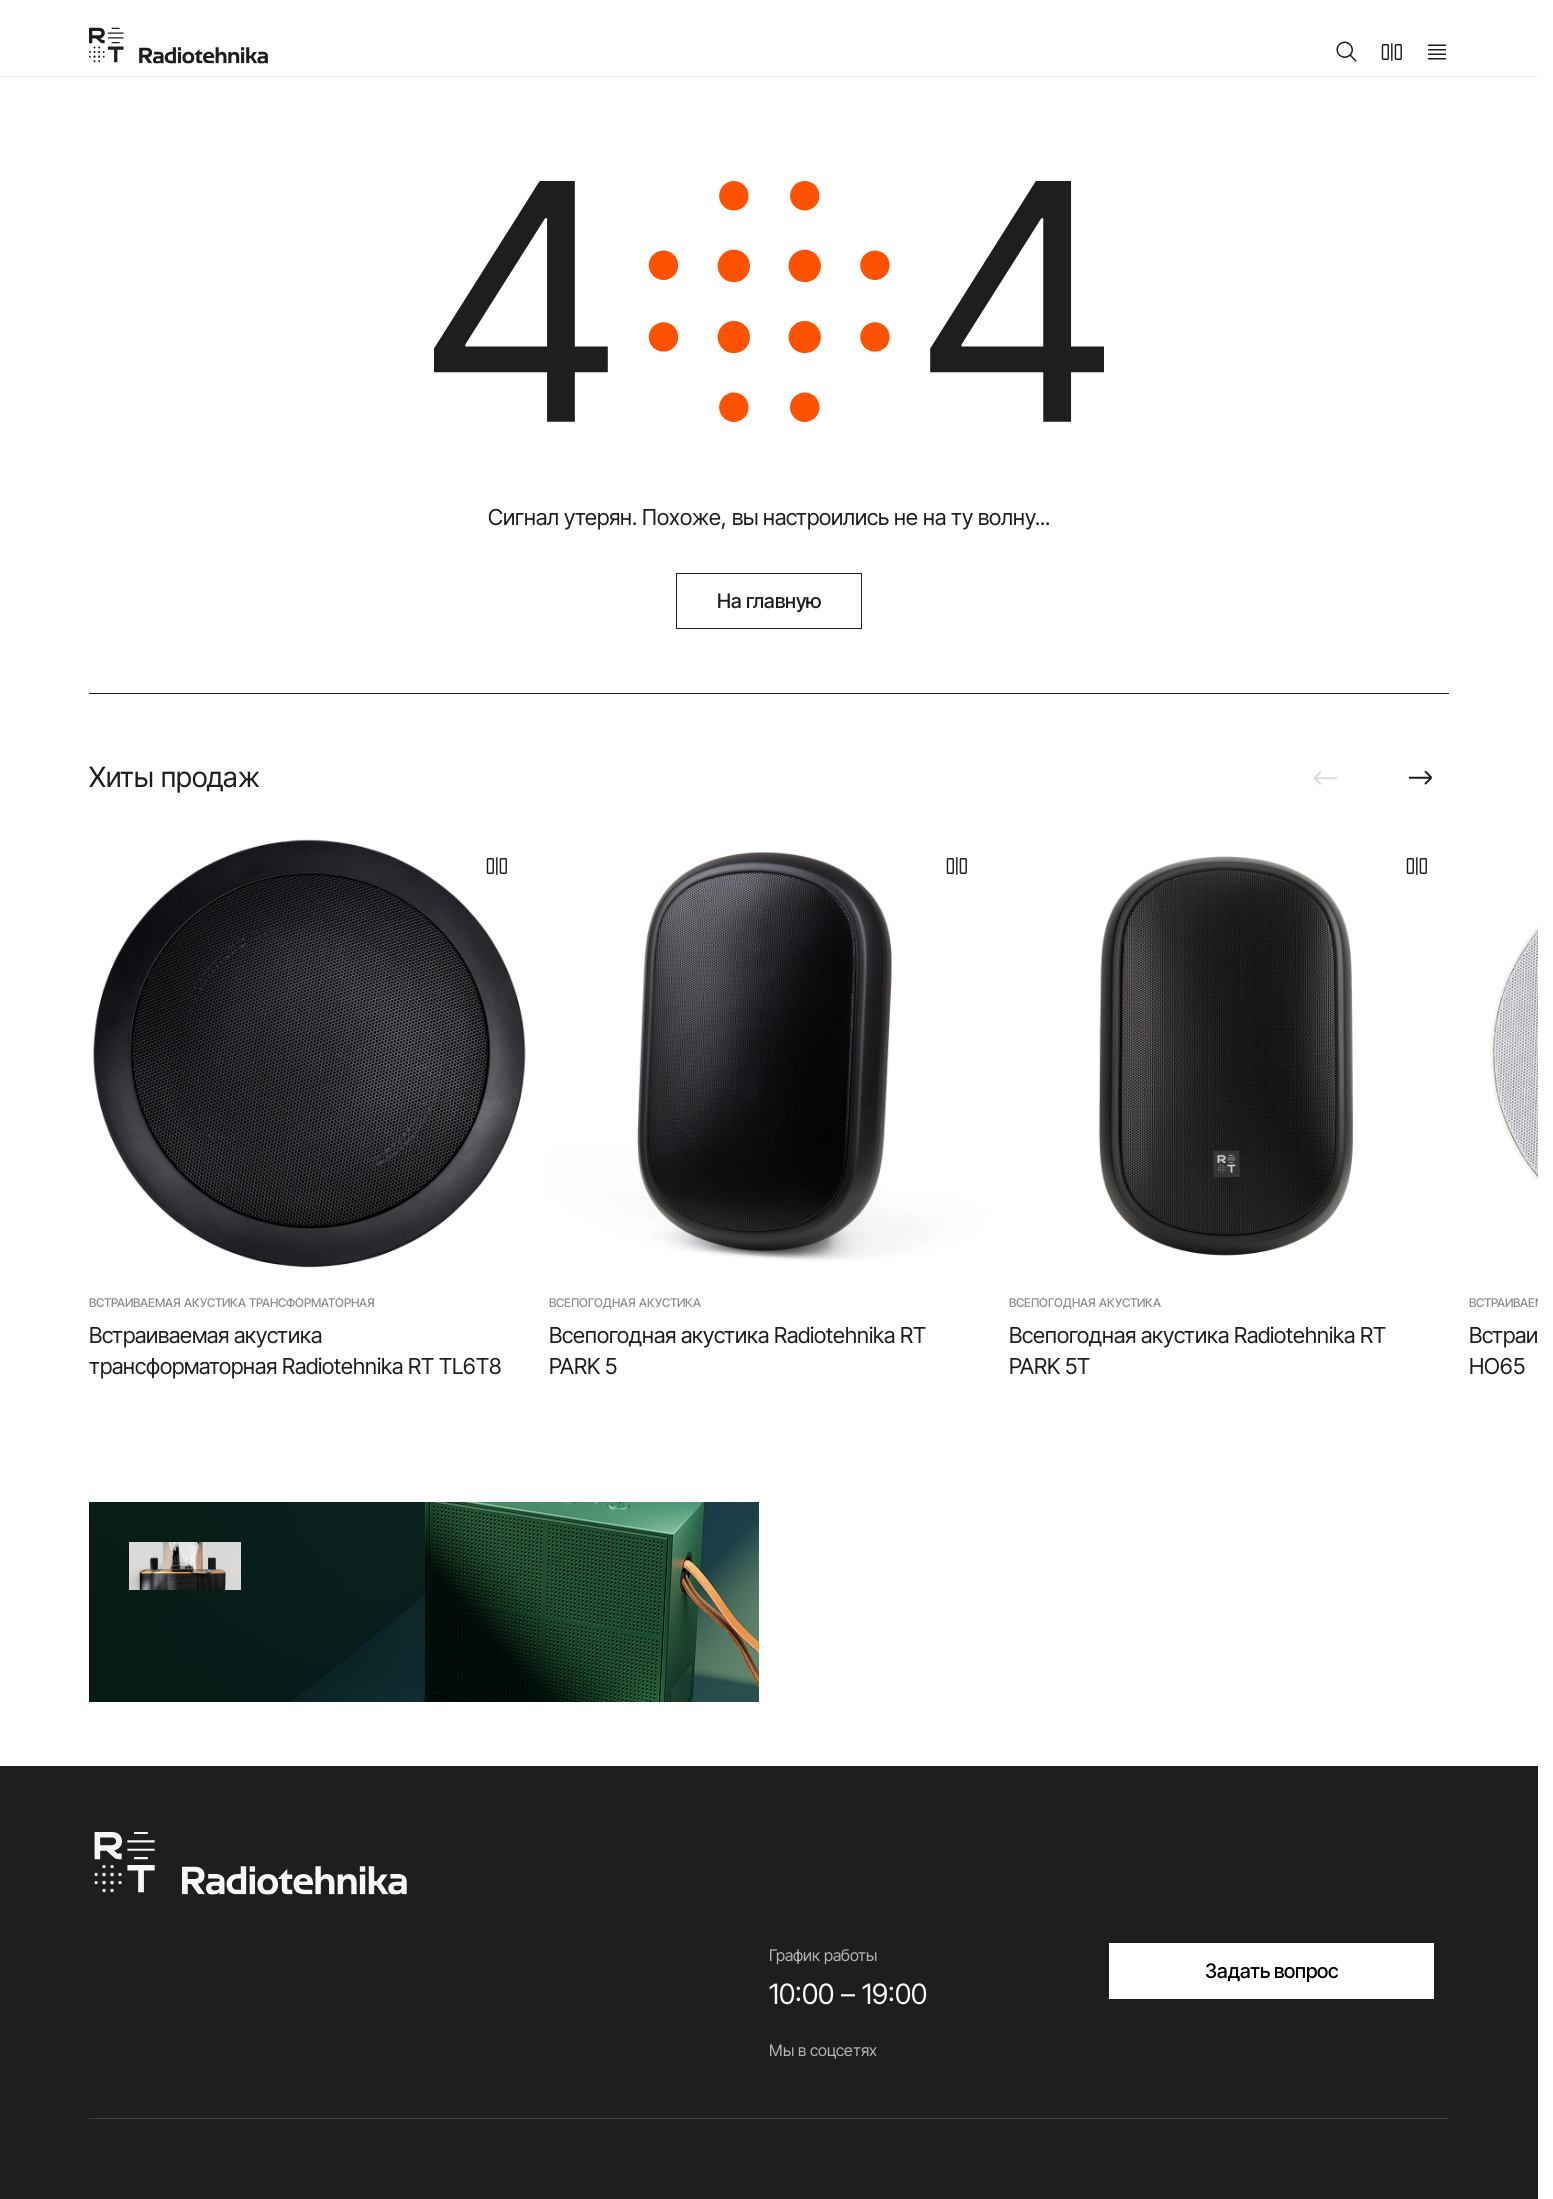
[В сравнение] (497, 866)
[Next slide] (1421, 778)
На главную (769, 601)
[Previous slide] (1325, 778)
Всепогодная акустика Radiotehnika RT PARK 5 (737, 1350)
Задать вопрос (1272, 1971)
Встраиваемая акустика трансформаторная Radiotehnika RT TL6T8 (295, 1350)
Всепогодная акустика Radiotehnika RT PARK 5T (1197, 1350)
